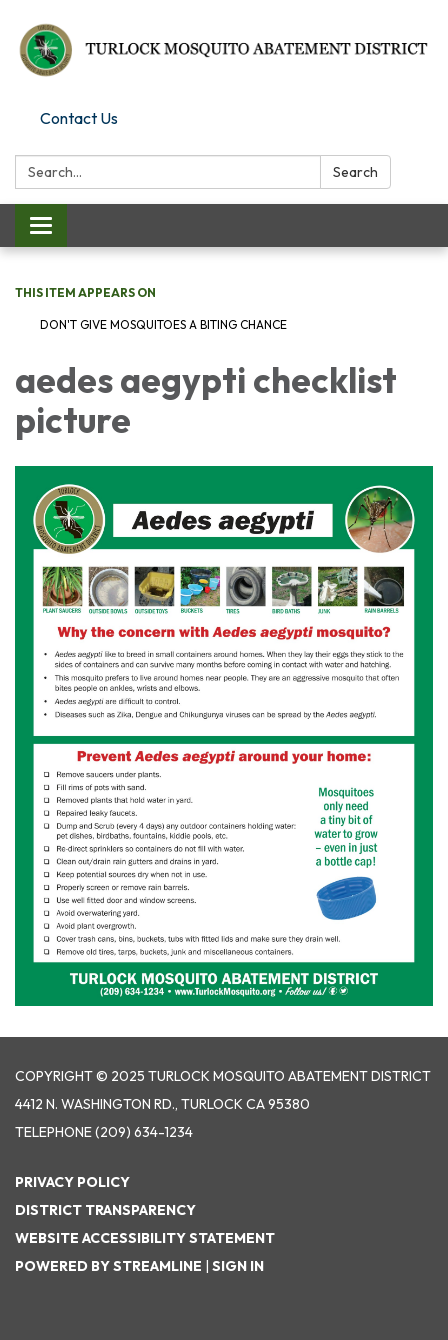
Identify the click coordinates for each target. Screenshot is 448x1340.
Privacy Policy (72, 1182)
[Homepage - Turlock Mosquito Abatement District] (224, 50)
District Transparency (105, 1210)
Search (355, 172)
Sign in (238, 1266)
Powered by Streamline (108, 1266)
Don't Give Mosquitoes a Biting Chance (163, 324)
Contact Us (79, 118)
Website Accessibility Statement (145, 1238)
